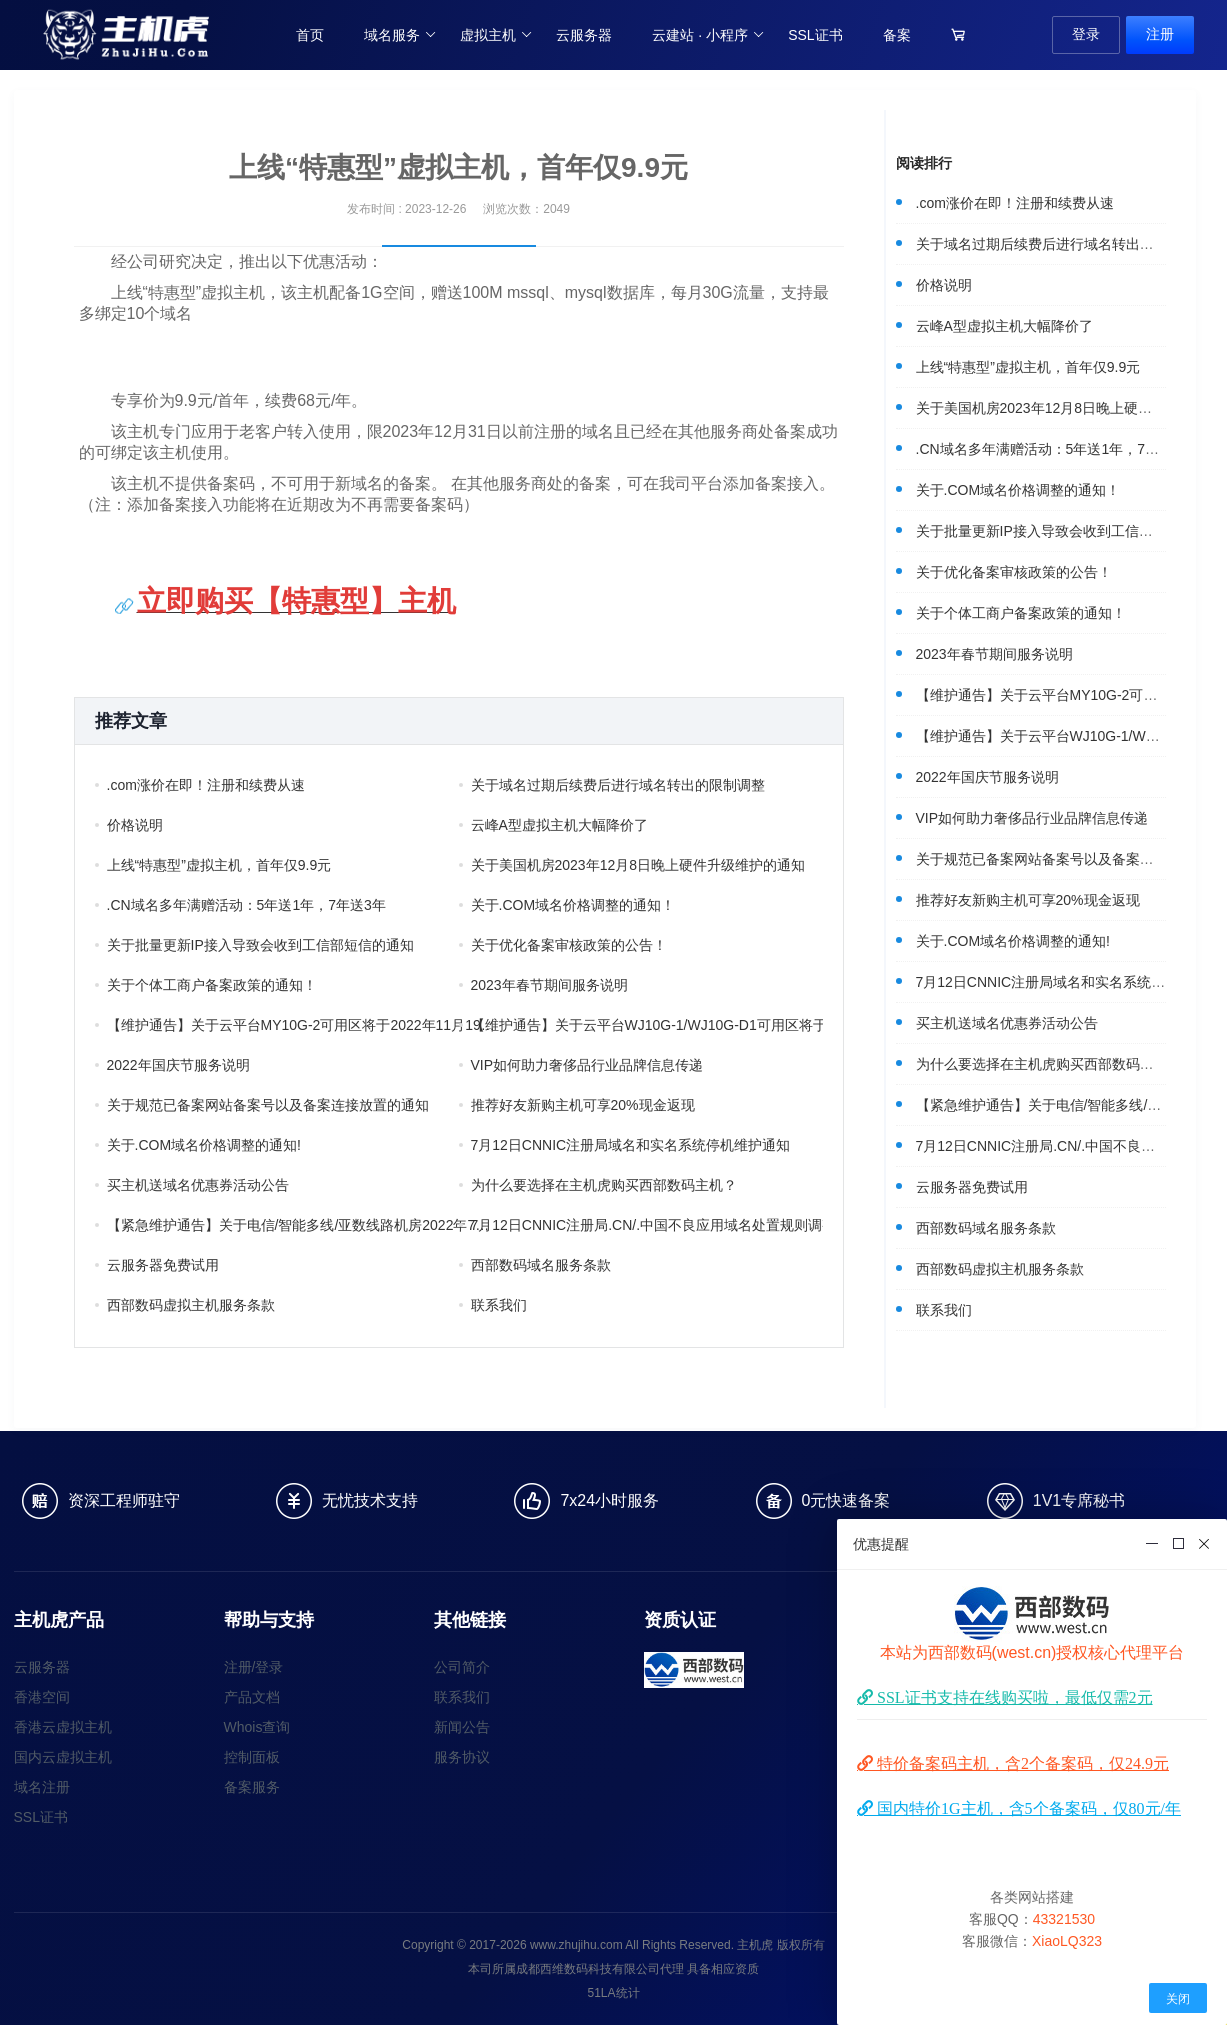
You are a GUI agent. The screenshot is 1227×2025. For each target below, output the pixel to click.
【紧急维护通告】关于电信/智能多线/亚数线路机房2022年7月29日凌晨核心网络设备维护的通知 (302, 1225)
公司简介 (462, 1667)
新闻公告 (462, 1727)
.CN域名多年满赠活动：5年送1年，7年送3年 (246, 905)
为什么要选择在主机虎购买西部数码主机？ (604, 1185)
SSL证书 (815, 35)
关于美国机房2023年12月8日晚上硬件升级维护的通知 (638, 865)
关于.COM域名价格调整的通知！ (573, 905)
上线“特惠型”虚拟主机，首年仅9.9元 (219, 865)
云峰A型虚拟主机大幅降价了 (559, 825)
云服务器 (584, 35)
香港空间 (42, 1697)
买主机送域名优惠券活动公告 (198, 1185)
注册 (1160, 34)
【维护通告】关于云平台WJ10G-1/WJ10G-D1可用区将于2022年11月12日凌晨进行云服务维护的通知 (666, 1025)
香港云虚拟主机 (63, 1727)
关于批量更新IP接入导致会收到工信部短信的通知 (260, 945)
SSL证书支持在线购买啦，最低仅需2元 (1013, 1697)
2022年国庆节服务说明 (178, 1065)
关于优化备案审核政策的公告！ (569, 945)
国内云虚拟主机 (63, 1757)
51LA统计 (613, 1993)
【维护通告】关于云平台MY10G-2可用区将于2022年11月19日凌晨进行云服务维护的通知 (302, 1025)
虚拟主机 (496, 35)
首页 (310, 35)
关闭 (1178, 1999)
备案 (897, 35)
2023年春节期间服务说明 (549, 985)
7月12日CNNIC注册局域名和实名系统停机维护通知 (631, 1145)
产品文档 (252, 1697)
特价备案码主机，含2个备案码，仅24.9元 (1021, 1763)
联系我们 (499, 1305)
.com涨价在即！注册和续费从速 (206, 785)
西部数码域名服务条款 (541, 1265)
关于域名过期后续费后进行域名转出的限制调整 (618, 785)
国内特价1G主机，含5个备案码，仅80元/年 (1027, 1808)
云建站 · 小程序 (708, 35)
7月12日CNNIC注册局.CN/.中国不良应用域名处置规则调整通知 (666, 1225)
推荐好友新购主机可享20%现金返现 (583, 1105)
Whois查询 (257, 1727)
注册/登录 (254, 1667)
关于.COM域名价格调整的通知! (204, 1145)
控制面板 (252, 1757)
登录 (1086, 34)
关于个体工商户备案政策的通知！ (212, 985)
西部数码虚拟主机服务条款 (191, 1305)
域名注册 (42, 1787)
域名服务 (400, 35)
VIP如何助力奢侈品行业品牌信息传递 (587, 1065)
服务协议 (462, 1757)
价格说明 (135, 825)
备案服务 (252, 1787)
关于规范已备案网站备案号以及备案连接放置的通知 (268, 1105)
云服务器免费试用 (163, 1265)
